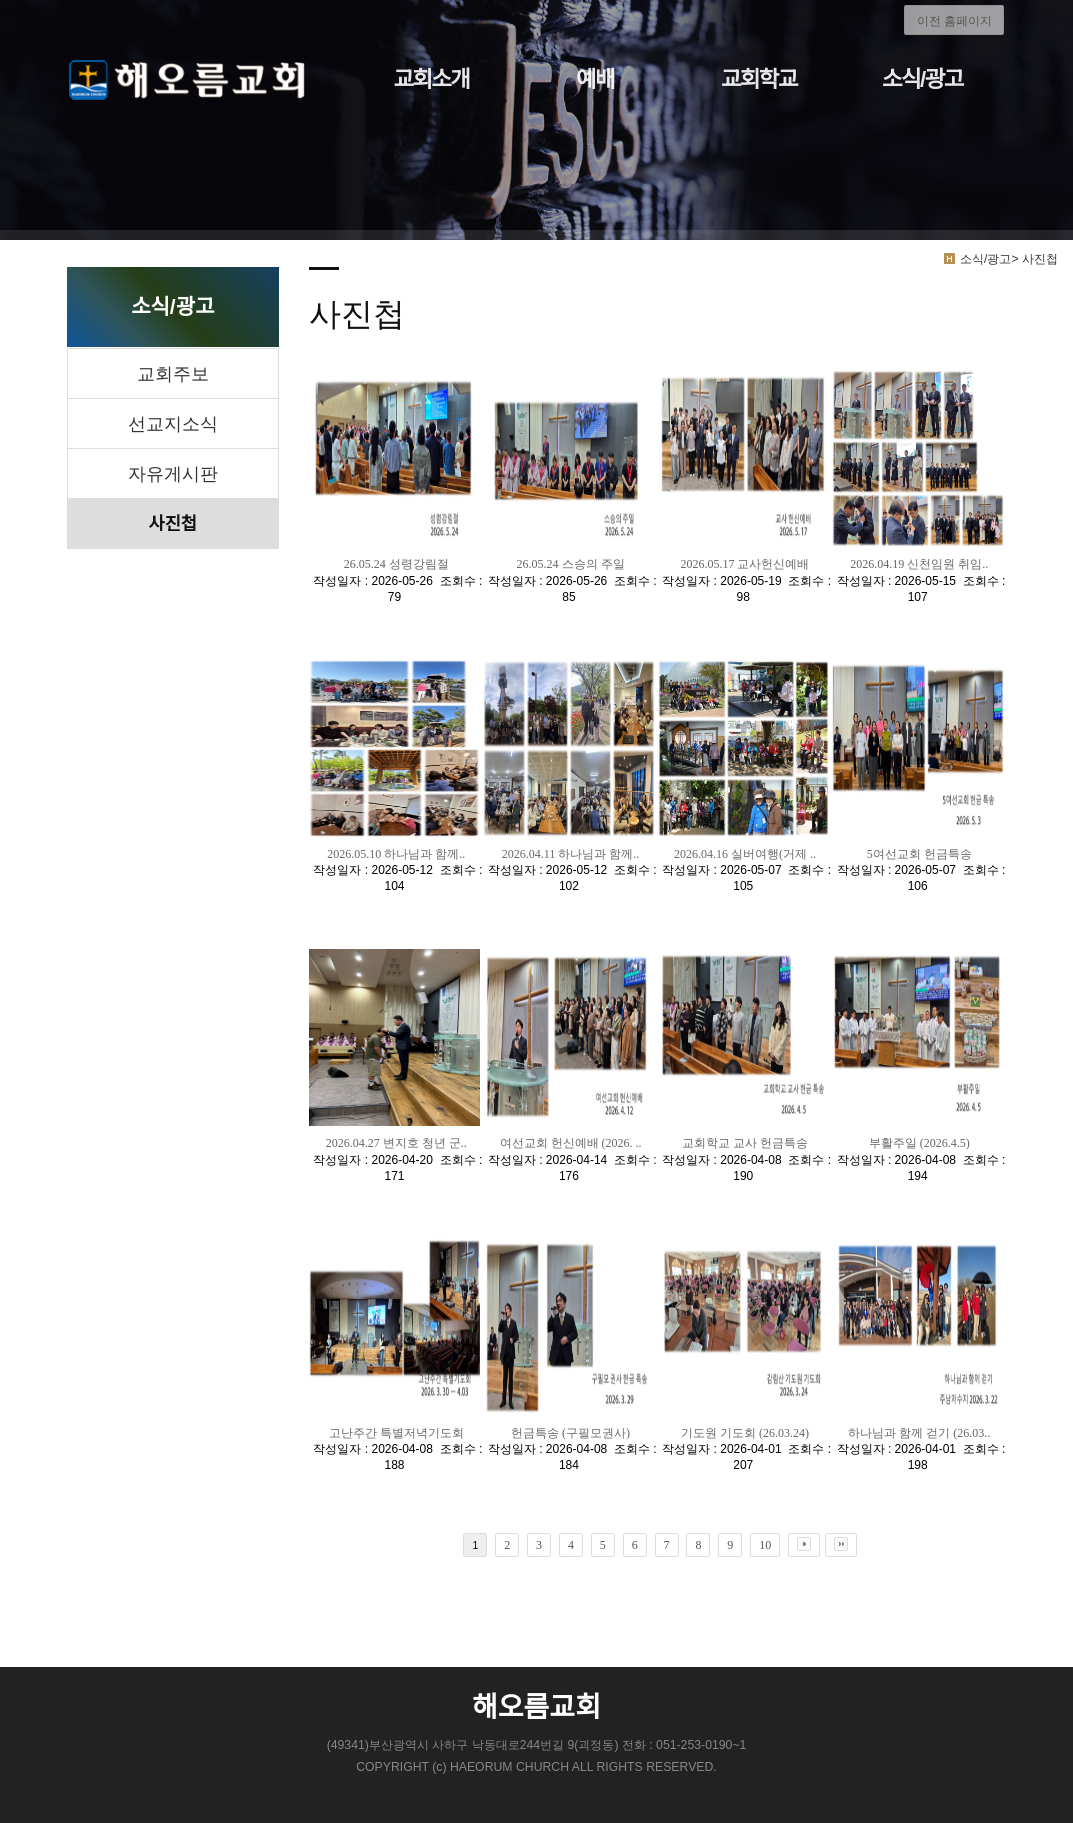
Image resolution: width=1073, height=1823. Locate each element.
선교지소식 (173, 424)
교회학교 (759, 79)
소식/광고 (922, 79)
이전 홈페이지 (954, 21)
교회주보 (173, 374)
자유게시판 (173, 474)
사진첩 (173, 524)
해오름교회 (536, 1707)
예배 (595, 79)
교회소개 (431, 79)
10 (765, 1545)
